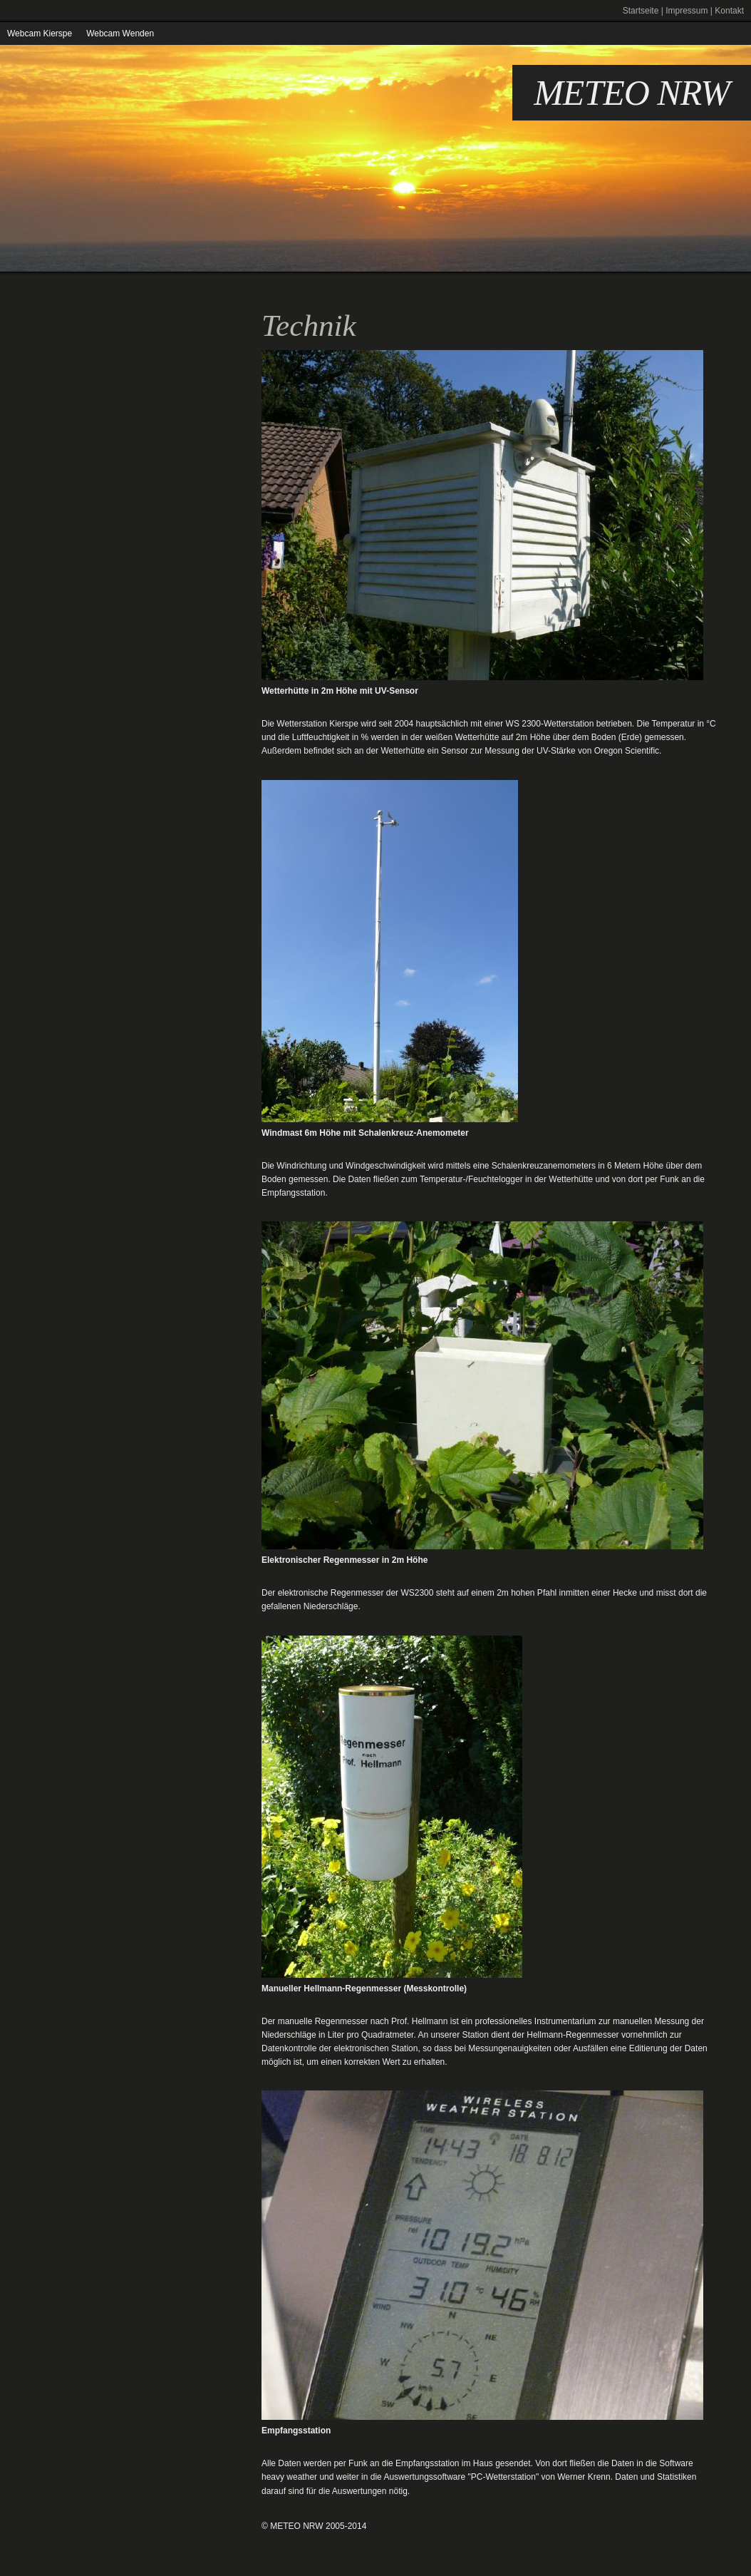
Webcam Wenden (120, 34)
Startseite (641, 11)
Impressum (686, 11)
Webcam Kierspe (39, 34)
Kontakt (729, 11)
